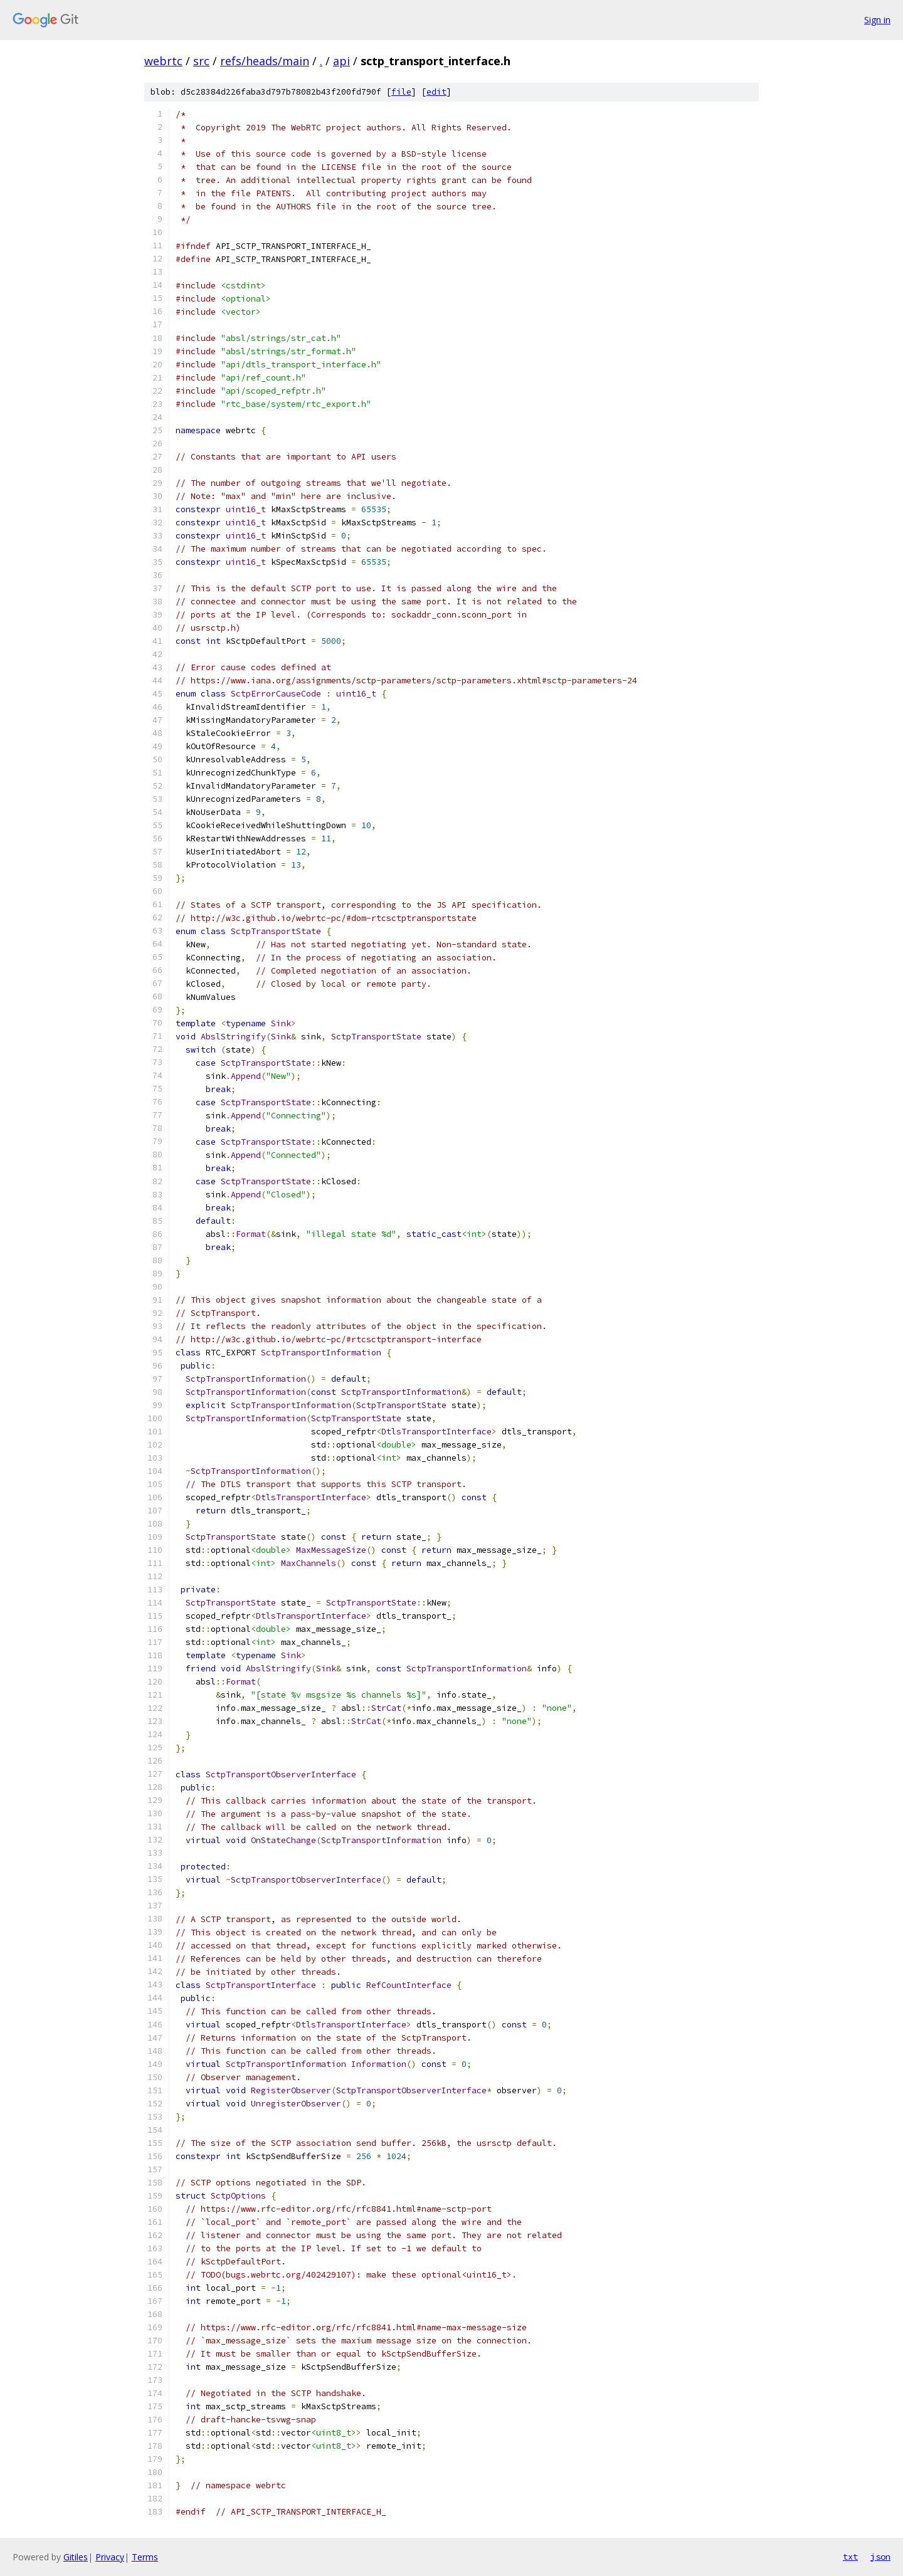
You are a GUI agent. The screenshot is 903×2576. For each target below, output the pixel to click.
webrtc (163, 60)
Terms (145, 2557)
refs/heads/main (264, 60)
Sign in (877, 20)
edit (436, 92)
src (201, 60)
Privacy (109, 2557)
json (880, 2556)
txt (850, 2556)
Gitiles (75, 2557)
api (341, 60)
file (401, 92)
